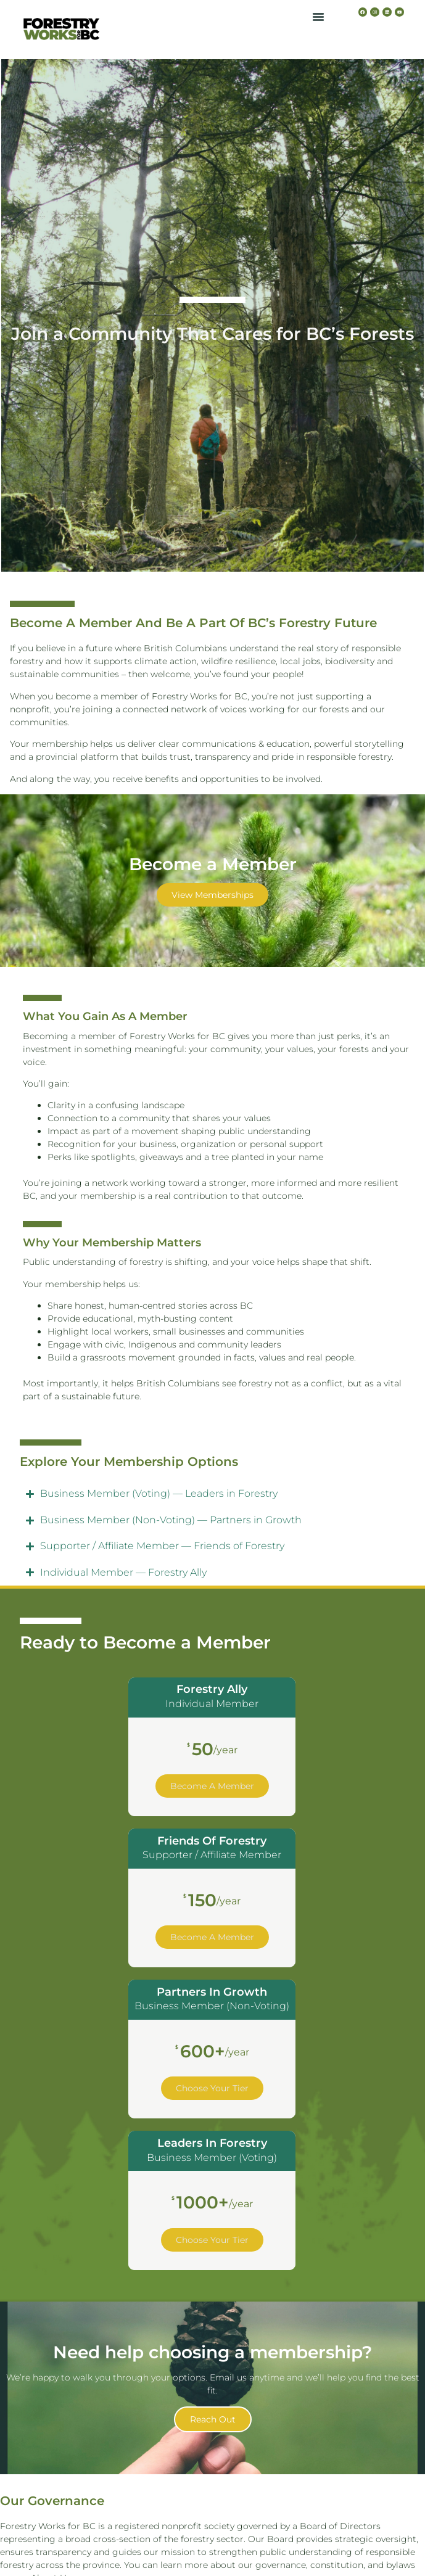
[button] (318, 16)
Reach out (213, 2419)
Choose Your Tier (212, 2088)
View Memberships (212, 894)
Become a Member (212, 1786)
